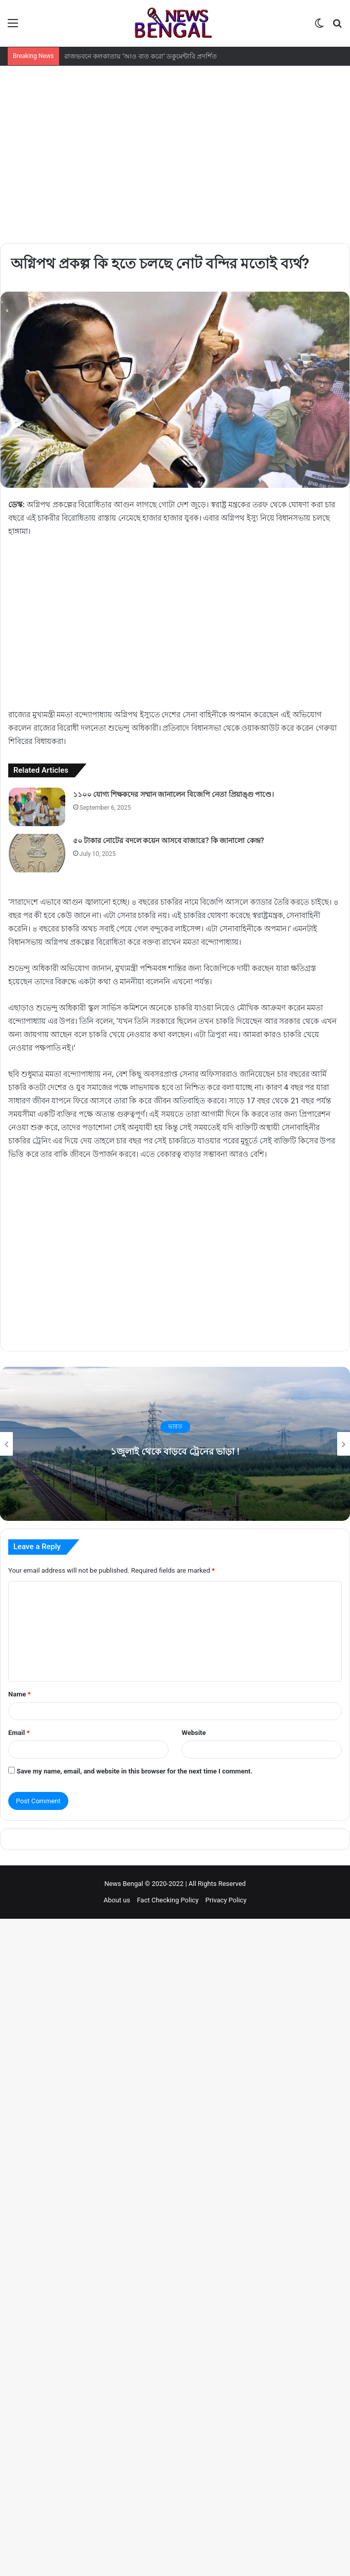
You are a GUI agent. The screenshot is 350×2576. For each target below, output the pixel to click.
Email (19, 1733)
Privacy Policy (226, 1900)
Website (193, 1733)
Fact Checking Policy (167, 1900)
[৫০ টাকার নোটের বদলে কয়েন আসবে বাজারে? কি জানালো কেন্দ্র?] (37, 853)
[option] (175, 1444)
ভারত (175, 1426)
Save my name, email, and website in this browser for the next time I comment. (134, 1771)
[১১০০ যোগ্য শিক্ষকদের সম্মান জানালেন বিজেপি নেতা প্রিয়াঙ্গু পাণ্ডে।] (37, 807)
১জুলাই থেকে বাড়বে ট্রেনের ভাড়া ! (175, 1450)
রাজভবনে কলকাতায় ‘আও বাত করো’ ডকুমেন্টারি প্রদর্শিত (140, 56)
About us (116, 1900)
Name (19, 1694)
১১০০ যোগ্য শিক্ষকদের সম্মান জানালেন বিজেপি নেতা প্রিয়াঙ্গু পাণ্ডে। (173, 794)
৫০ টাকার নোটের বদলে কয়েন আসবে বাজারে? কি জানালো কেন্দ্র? (168, 840)
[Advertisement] (175, 143)
